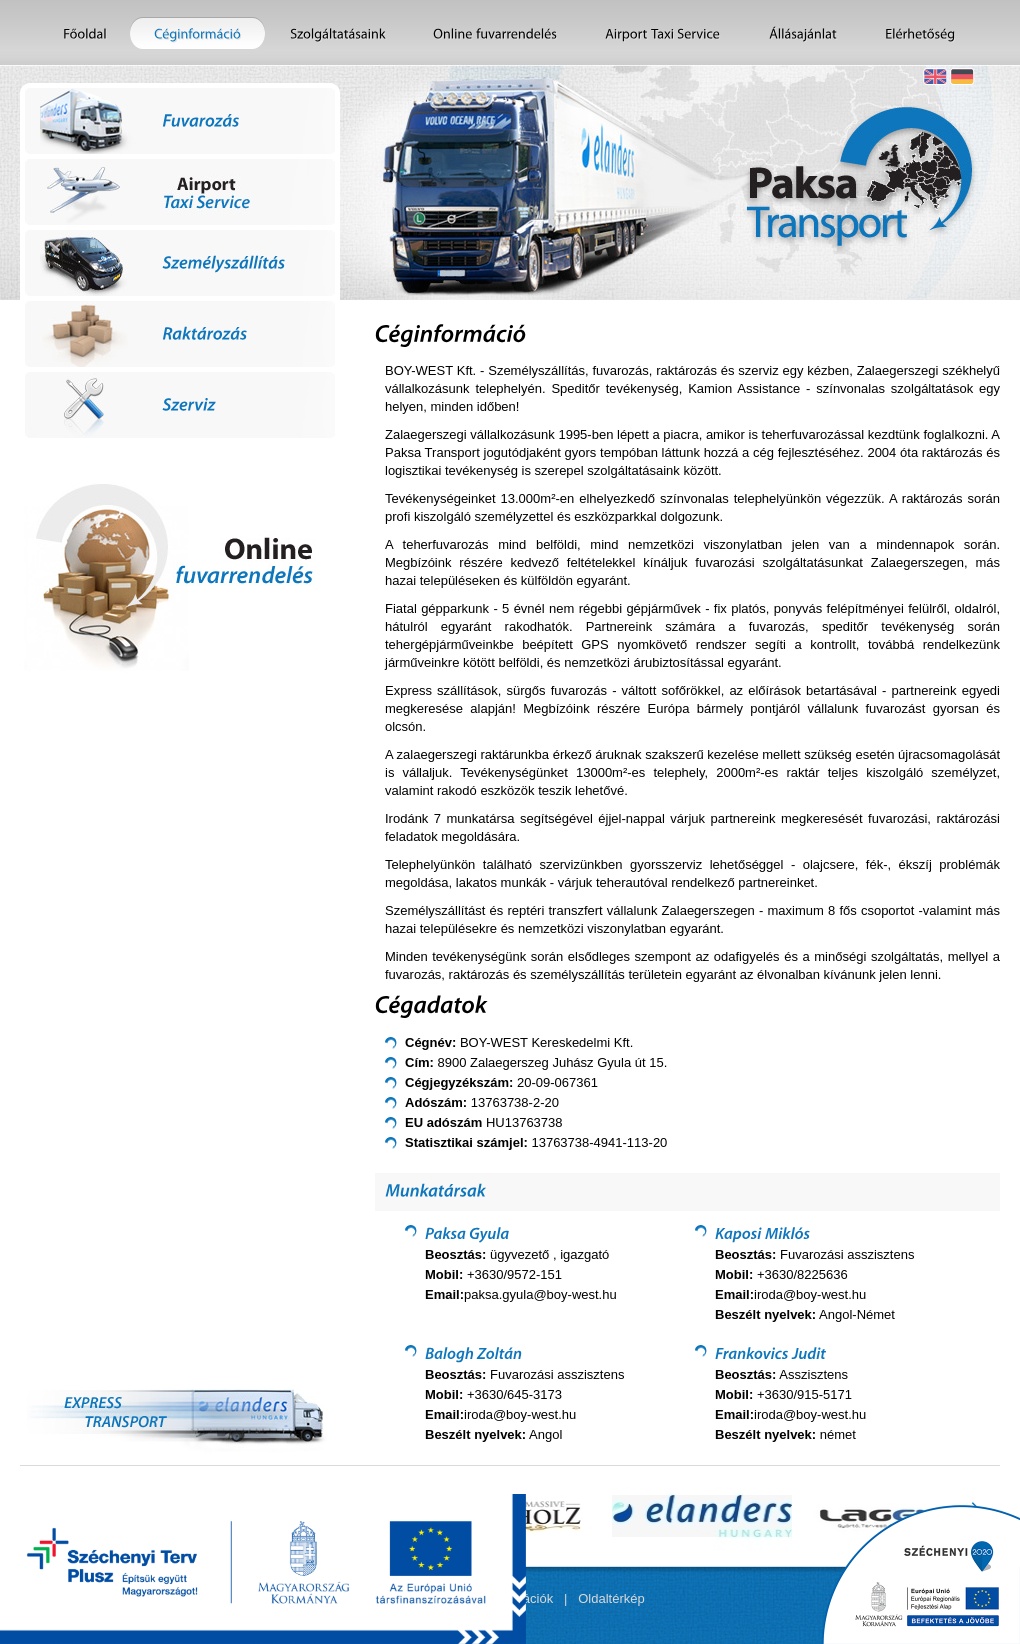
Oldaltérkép (611, 1598)
